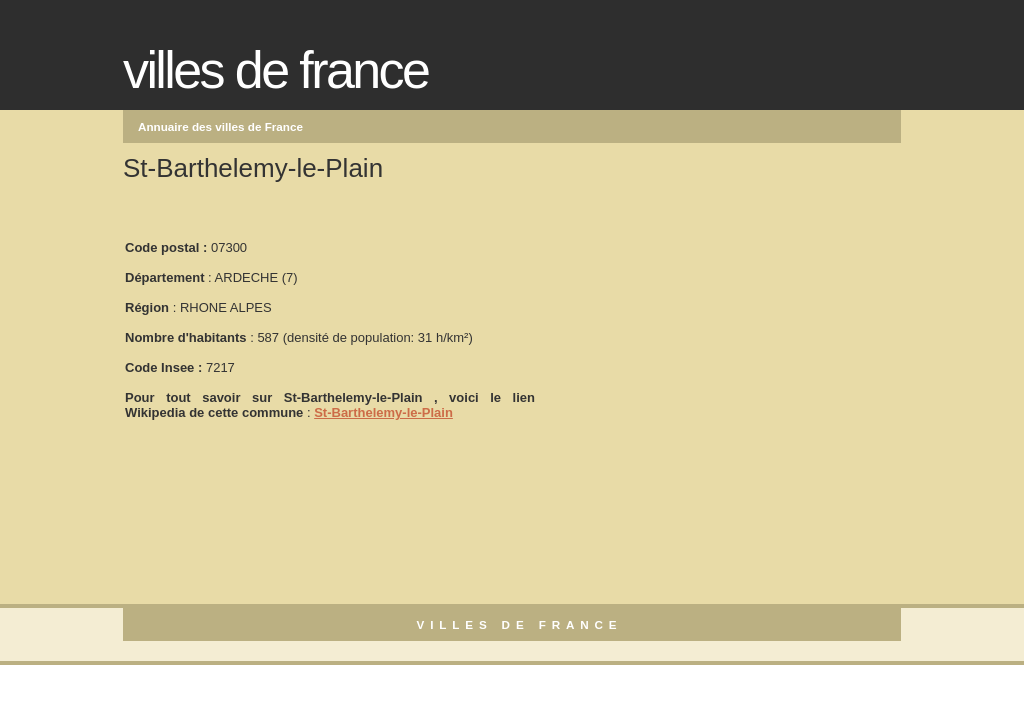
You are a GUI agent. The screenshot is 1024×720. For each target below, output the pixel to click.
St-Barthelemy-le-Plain (383, 412)
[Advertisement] (687, 321)
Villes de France (275, 70)
